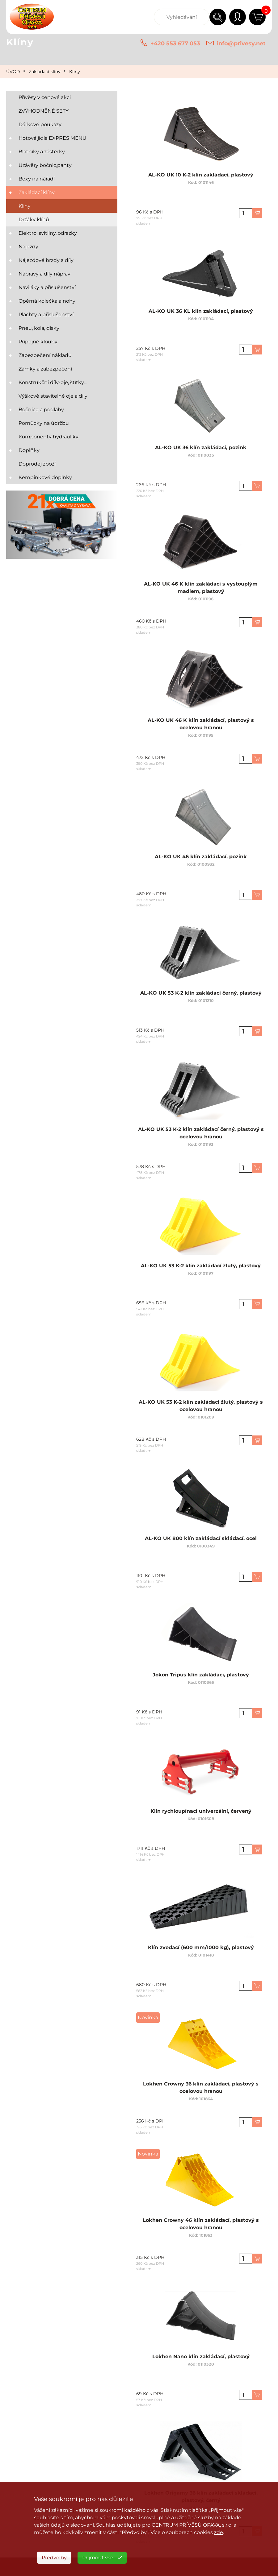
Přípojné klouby (38, 342)
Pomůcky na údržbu (44, 423)
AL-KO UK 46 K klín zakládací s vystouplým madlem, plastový (201, 585)
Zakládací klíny (45, 71)
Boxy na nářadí (37, 179)
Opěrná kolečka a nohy (47, 301)
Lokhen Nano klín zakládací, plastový (201, 2355)
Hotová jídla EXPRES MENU (52, 138)
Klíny (74, 71)
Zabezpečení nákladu (45, 355)
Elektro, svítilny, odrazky (48, 233)
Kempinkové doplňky (45, 477)
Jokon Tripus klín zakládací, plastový (200, 1673)
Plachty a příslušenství (46, 314)
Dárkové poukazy (40, 124)
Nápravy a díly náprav (44, 274)
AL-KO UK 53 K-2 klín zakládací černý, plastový (200, 992)
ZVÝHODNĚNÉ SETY (44, 111)
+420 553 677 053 (175, 43)
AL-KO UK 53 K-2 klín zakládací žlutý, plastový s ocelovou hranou (200, 1403)
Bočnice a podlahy (41, 409)
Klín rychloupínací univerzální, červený (201, 1810)
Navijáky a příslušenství (47, 287)
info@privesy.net (241, 43)
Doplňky (29, 450)
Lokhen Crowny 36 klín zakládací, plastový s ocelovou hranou (201, 2085)
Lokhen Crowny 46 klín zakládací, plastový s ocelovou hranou (201, 2221)
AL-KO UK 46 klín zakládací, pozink (201, 855)
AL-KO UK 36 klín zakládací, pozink (201, 446)
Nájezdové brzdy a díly (46, 260)
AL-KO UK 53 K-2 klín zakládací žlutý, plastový (201, 1264)
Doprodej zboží (37, 464)
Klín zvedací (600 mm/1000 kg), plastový (200, 1946)
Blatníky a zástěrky (42, 152)
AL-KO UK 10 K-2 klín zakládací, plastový (200, 173)
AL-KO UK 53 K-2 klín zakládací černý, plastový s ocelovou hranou (201, 1130)
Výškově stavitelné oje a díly (53, 396)
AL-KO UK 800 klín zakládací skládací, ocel (201, 1537)
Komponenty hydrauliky (48, 437)
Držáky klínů (34, 219)
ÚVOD (13, 71)
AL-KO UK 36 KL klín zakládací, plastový (200, 310)
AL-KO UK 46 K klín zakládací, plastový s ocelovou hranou (200, 721)
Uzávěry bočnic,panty (45, 165)
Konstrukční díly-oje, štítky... (52, 382)
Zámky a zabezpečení (45, 369)
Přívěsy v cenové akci (45, 97)
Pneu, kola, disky (39, 328)
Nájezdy (28, 247)
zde (218, 2532)
